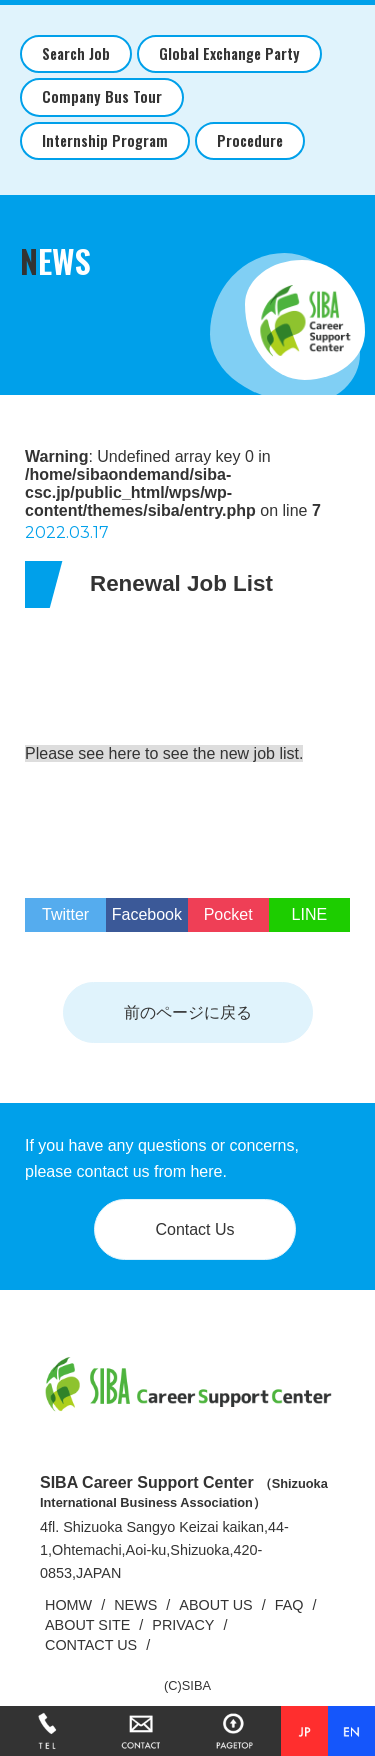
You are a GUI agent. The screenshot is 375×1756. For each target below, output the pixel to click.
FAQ (289, 1605)
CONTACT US (91, 1645)
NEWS (135, 1605)
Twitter (65, 914)
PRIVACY (183, 1625)
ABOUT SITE (87, 1625)
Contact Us (194, 1229)
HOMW (68, 1605)
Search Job (76, 53)
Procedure (250, 140)
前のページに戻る (188, 1012)
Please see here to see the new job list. (164, 753)
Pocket (228, 914)
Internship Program (105, 140)
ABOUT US (215, 1605)
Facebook (147, 914)
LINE (310, 914)
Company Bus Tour (102, 96)
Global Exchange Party (229, 53)
